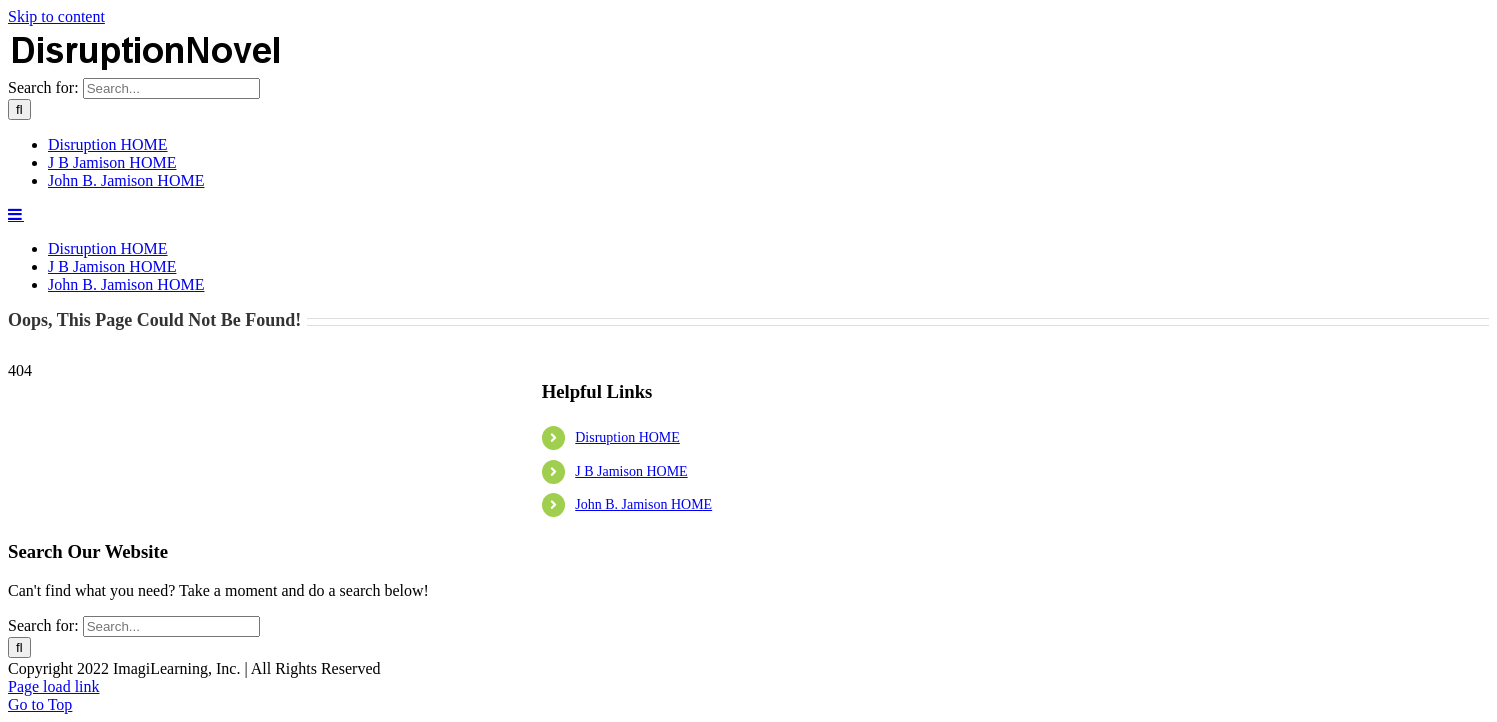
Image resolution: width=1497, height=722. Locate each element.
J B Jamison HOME (631, 631)
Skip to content (56, 16)
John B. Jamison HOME (643, 664)
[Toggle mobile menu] (16, 436)
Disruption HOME (627, 597)
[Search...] (171, 310)
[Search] (19, 331)
